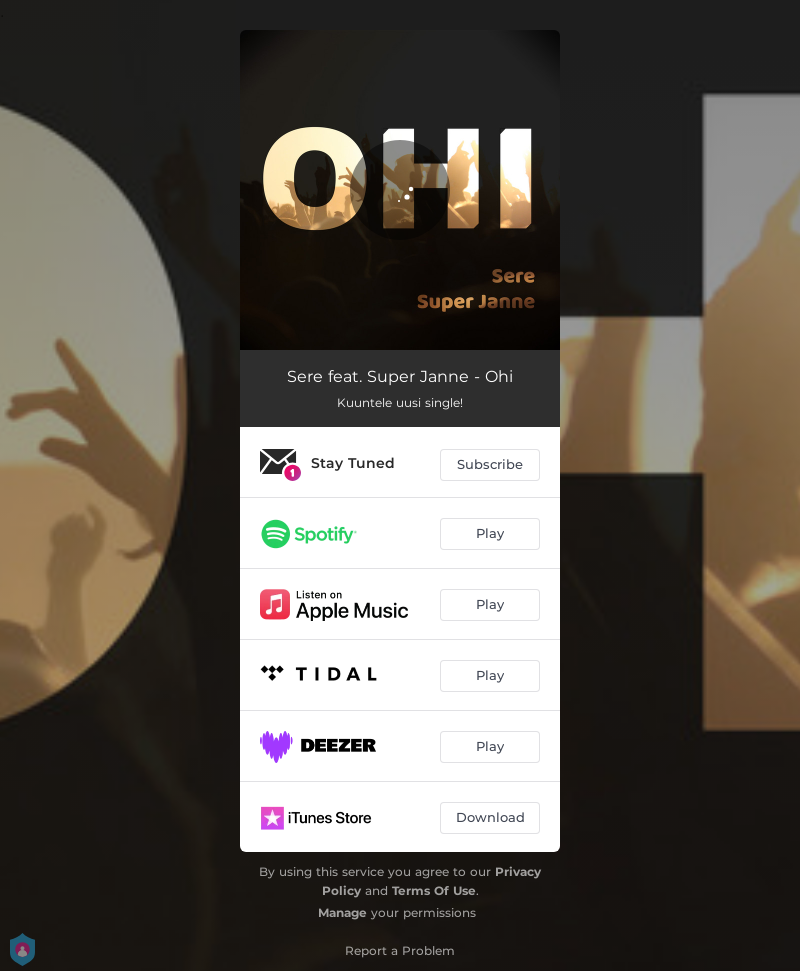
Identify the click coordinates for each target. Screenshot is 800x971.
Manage (342, 912)
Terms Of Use (434, 890)
